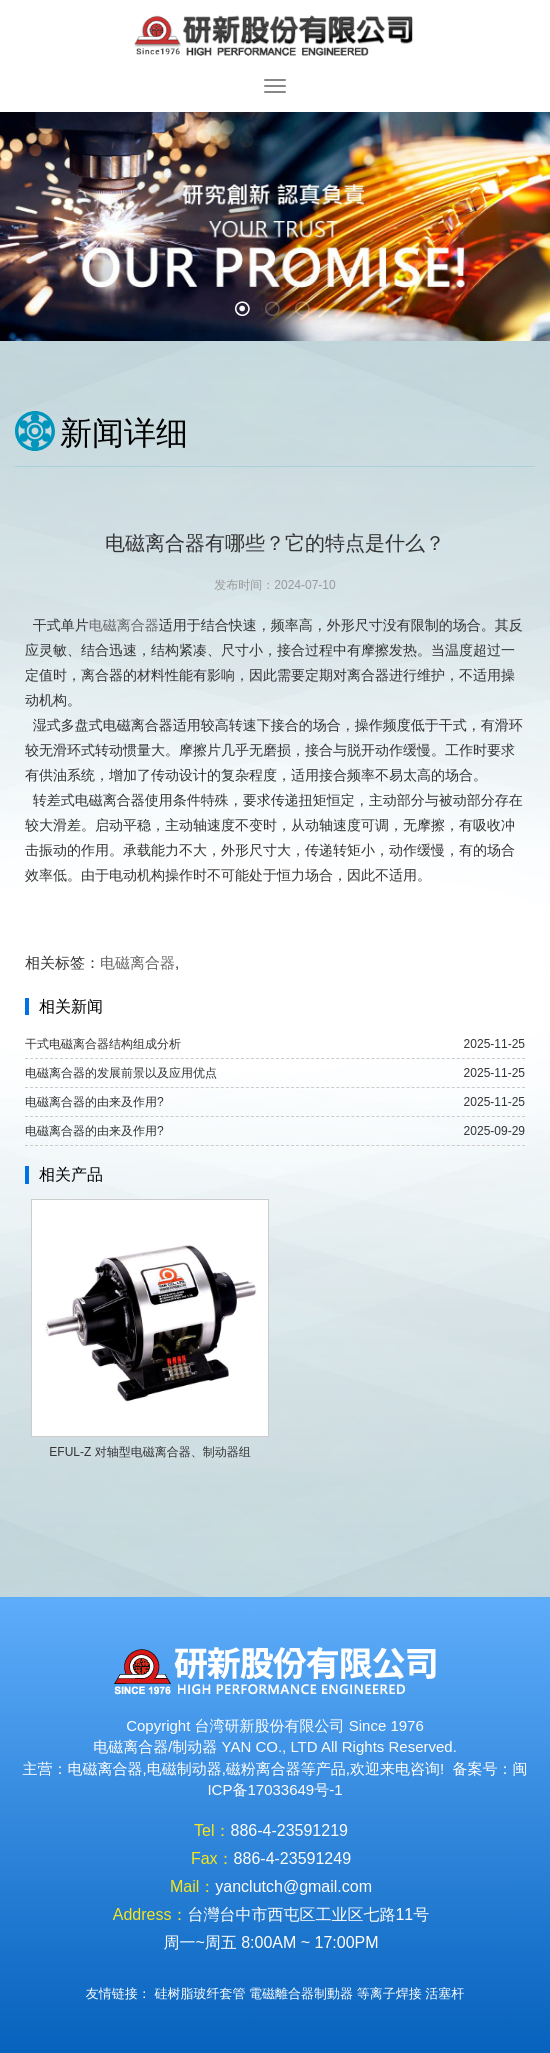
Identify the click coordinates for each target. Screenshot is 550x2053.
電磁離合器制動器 (301, 1993)
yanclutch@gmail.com (293, 1886)
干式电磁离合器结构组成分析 (103, 1044)
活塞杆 (444, 1993)
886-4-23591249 (292, 1858)
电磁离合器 (124, 625)
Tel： (212, 1830)
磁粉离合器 (263, 1768)
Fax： (212, 1858)
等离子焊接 (389, 1993)
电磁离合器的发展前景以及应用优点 (121, 1073)
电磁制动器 (184, 1768)
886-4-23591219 (289, 1830)
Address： (150, 1914)
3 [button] (305, 311)
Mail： (192, 1886)
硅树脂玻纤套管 (199, 1993)
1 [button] (245, 311)
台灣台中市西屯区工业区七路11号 (308, 1914)
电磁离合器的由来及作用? (94, 1102)
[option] (275, 226)
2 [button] (275, 311)
